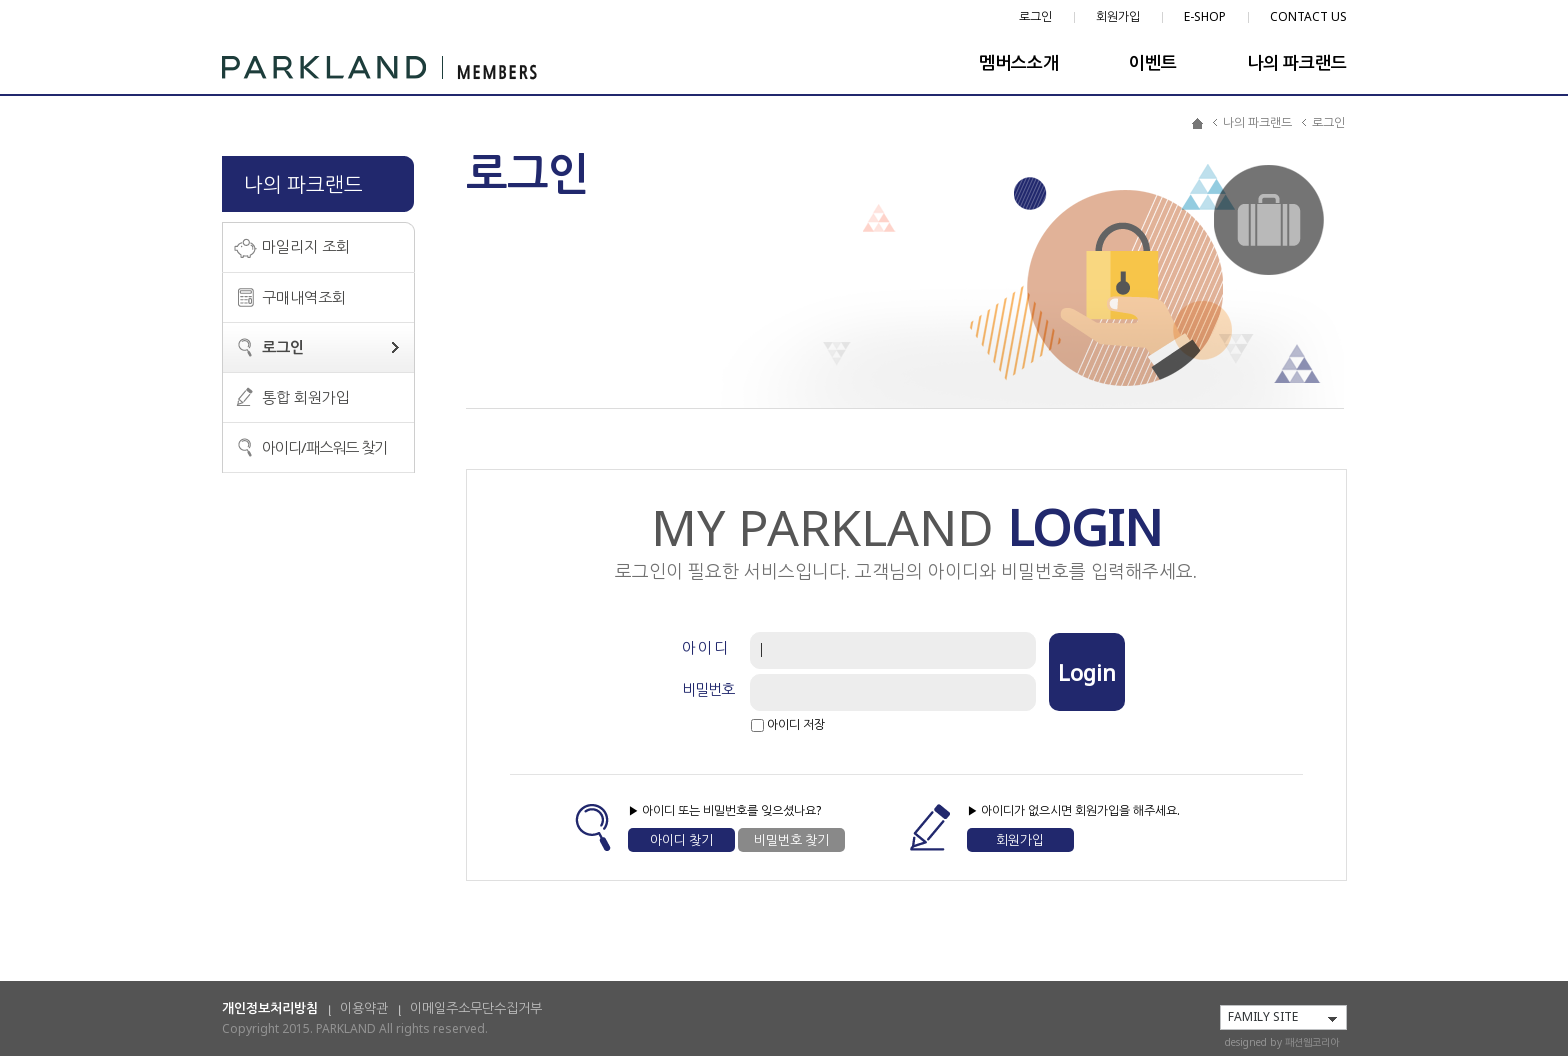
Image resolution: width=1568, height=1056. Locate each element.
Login (1087, 672)
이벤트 (1153, 62)
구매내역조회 (304, 297)
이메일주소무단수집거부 (476, 1008)
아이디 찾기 (681, 840)
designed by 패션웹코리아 (1282, 1042)
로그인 (1035, 16)
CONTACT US (1308, 16)
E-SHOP (1205, 16)
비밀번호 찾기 (791, 840)
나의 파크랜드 (1297, 62)
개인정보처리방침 (270, 1008)
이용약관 (364, 1008)
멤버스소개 (1019, 62)
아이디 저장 (796, 723)
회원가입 (1118, 16)
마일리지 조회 (306, 246)
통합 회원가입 (306, 397)
